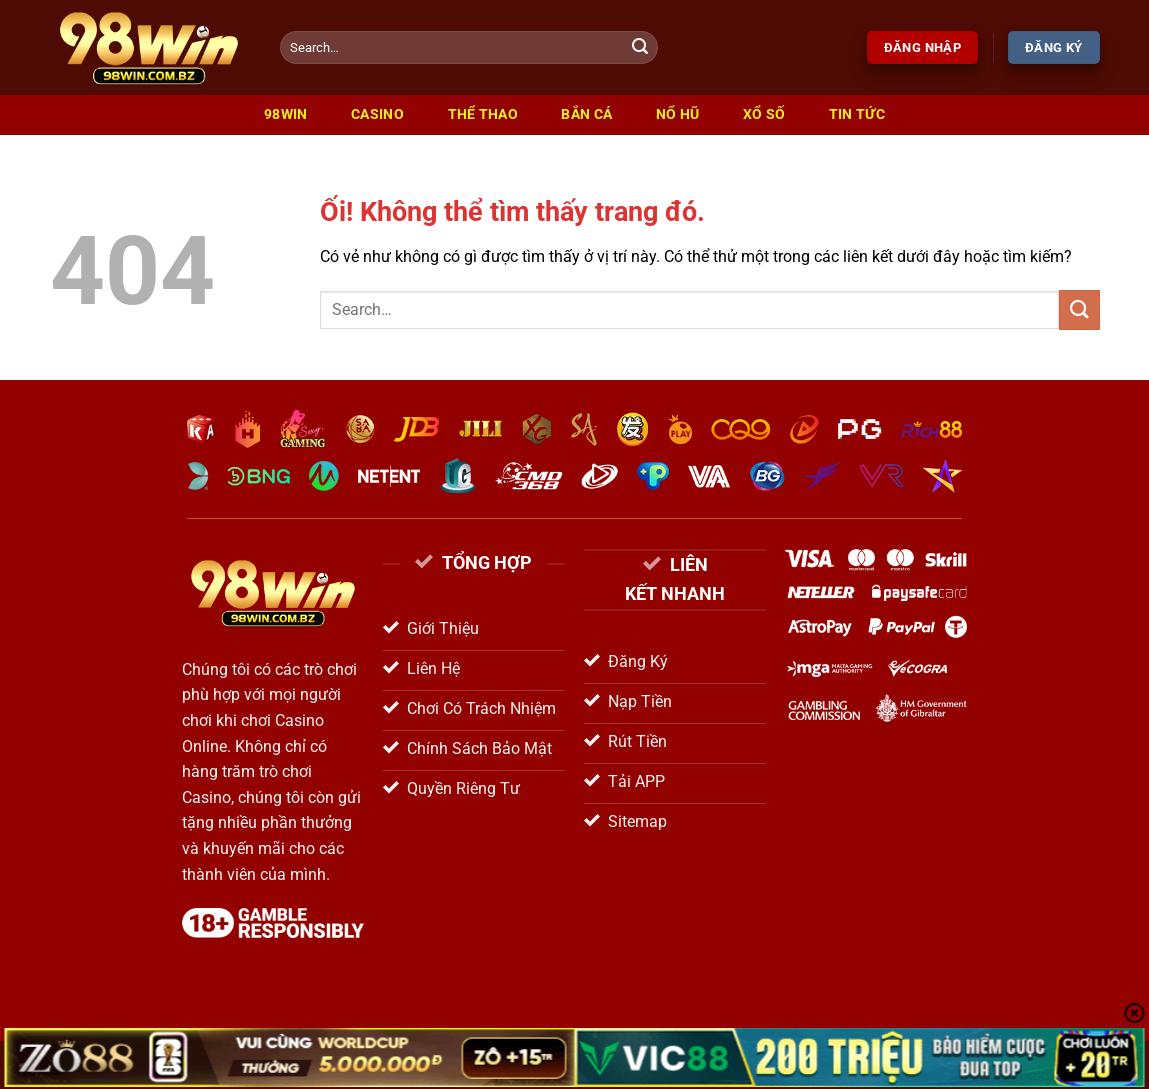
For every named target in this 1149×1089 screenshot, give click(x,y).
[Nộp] (640, 48)
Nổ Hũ (677, 114)
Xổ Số (764, 114)
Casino (377, 114)
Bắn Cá (586, 114)
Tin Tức (857, 114)
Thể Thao (483, 114)
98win (285, 114)
